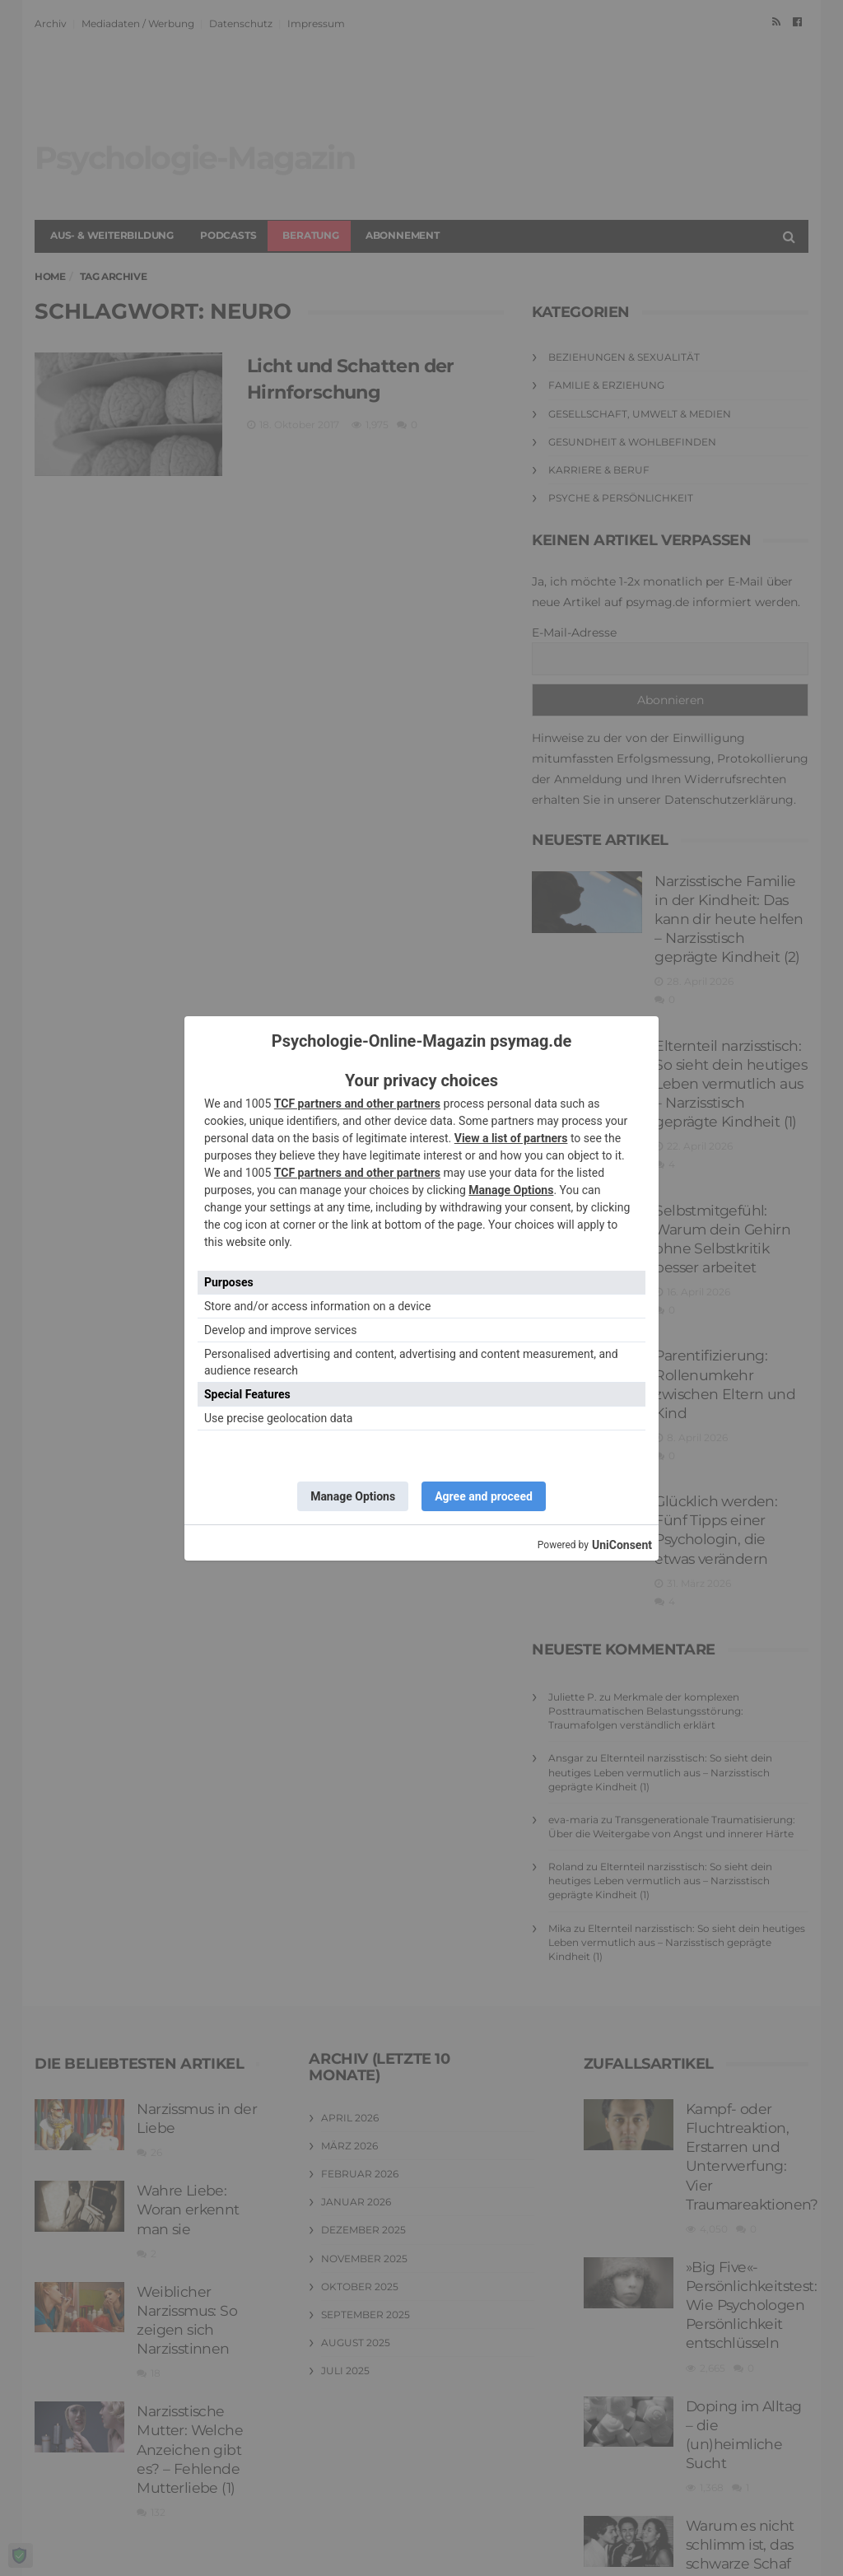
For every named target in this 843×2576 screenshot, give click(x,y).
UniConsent (622, 1545)
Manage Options (510, 1190)
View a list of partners (511, 1138)
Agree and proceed (484, 1496)
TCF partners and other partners (357, 1103)
